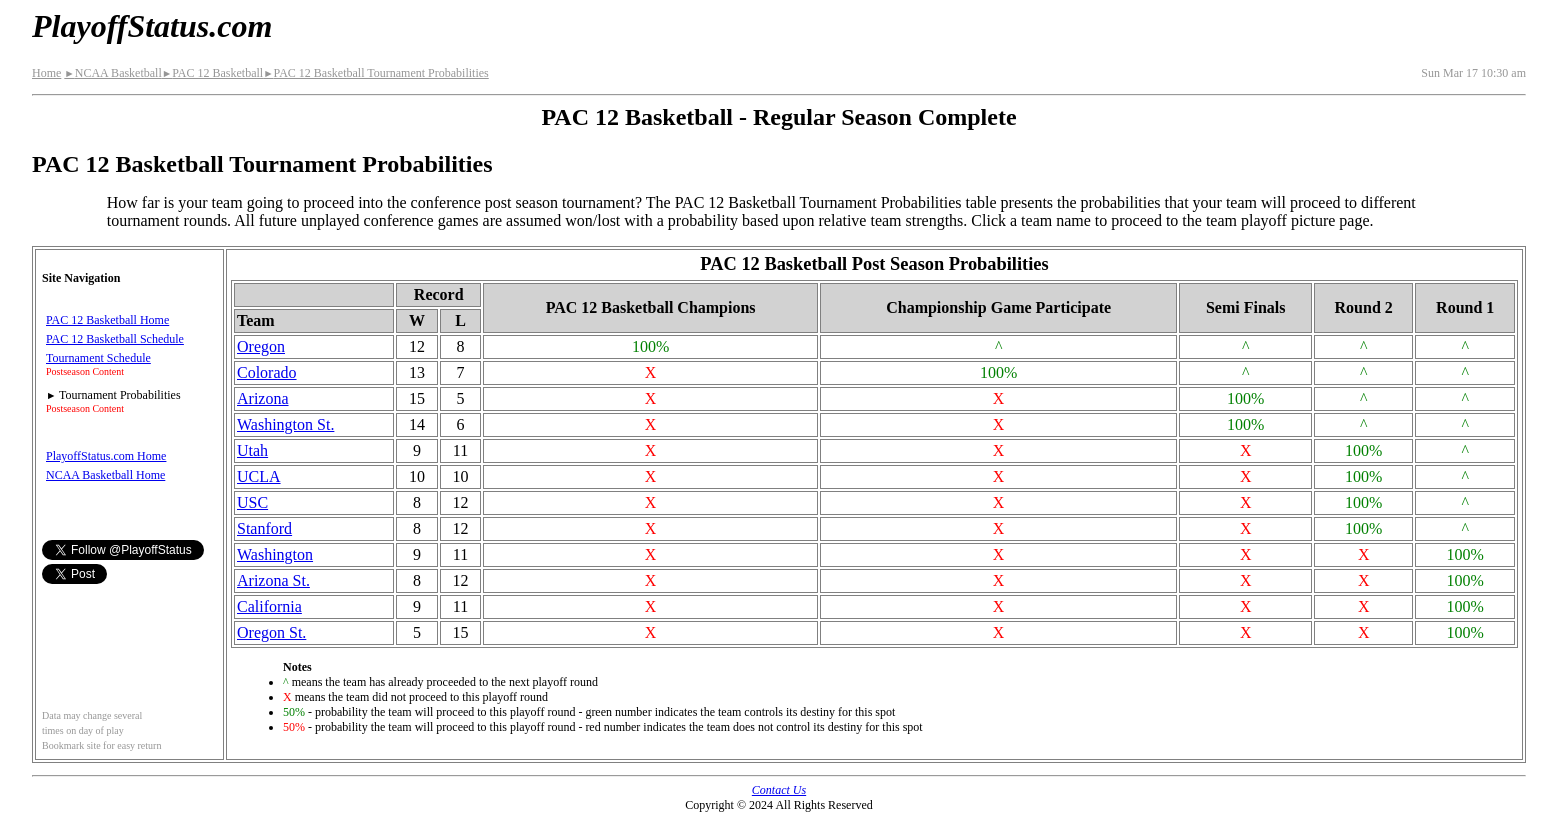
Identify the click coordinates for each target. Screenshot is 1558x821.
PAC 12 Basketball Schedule (115, 339)
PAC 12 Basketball (212, 73)
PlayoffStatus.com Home (106, 456)
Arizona (263, 398)
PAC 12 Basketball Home (107, 320)
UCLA (259, 476)
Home (46, 73)
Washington (275, 554)
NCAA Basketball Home (105, 475)
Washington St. (285, 424)
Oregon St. (271, 632)
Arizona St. (273, 580)
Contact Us (779, 790)
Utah (252, 450)
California (269, 606)
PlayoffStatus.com (152, 26)
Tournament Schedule (98, 358)
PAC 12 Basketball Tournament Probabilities (376, 73)
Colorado (267, 372)
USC (252, 502)
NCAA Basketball (112, 73)
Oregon (261, 346)
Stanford (264, 528)
